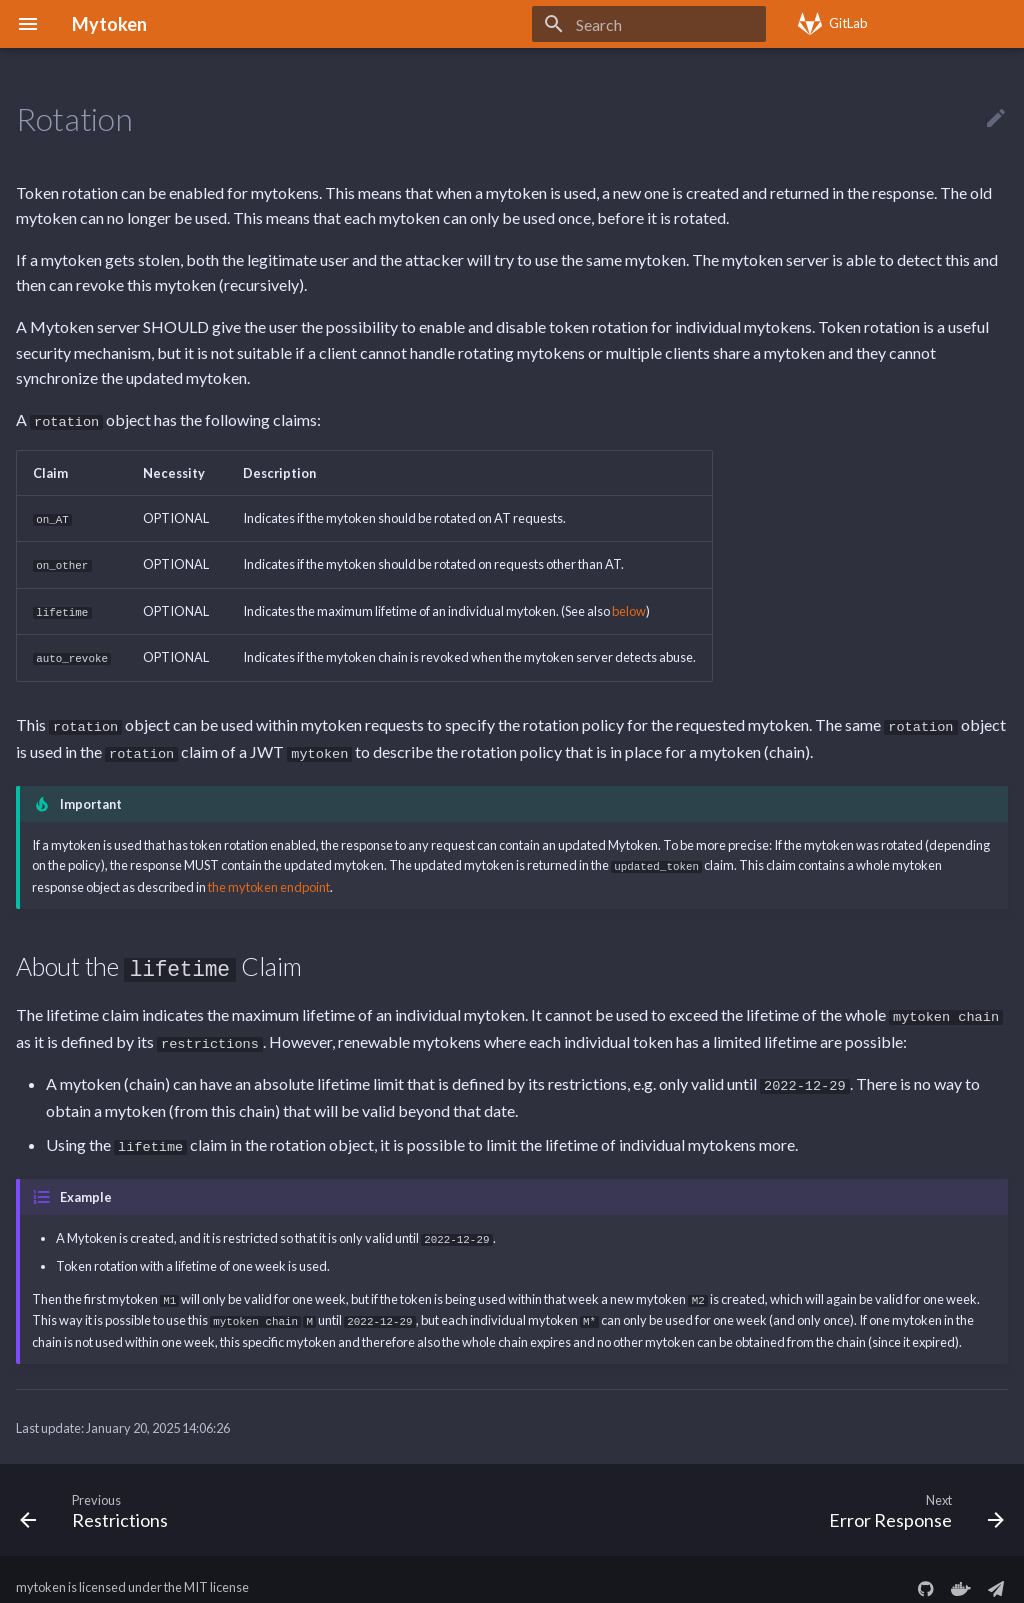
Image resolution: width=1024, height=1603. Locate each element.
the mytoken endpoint (269, 879)
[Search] (649, 24)
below (629, 608)
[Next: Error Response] (911, 1493)
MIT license (216, 1571)
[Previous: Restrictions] (99, 1493)
